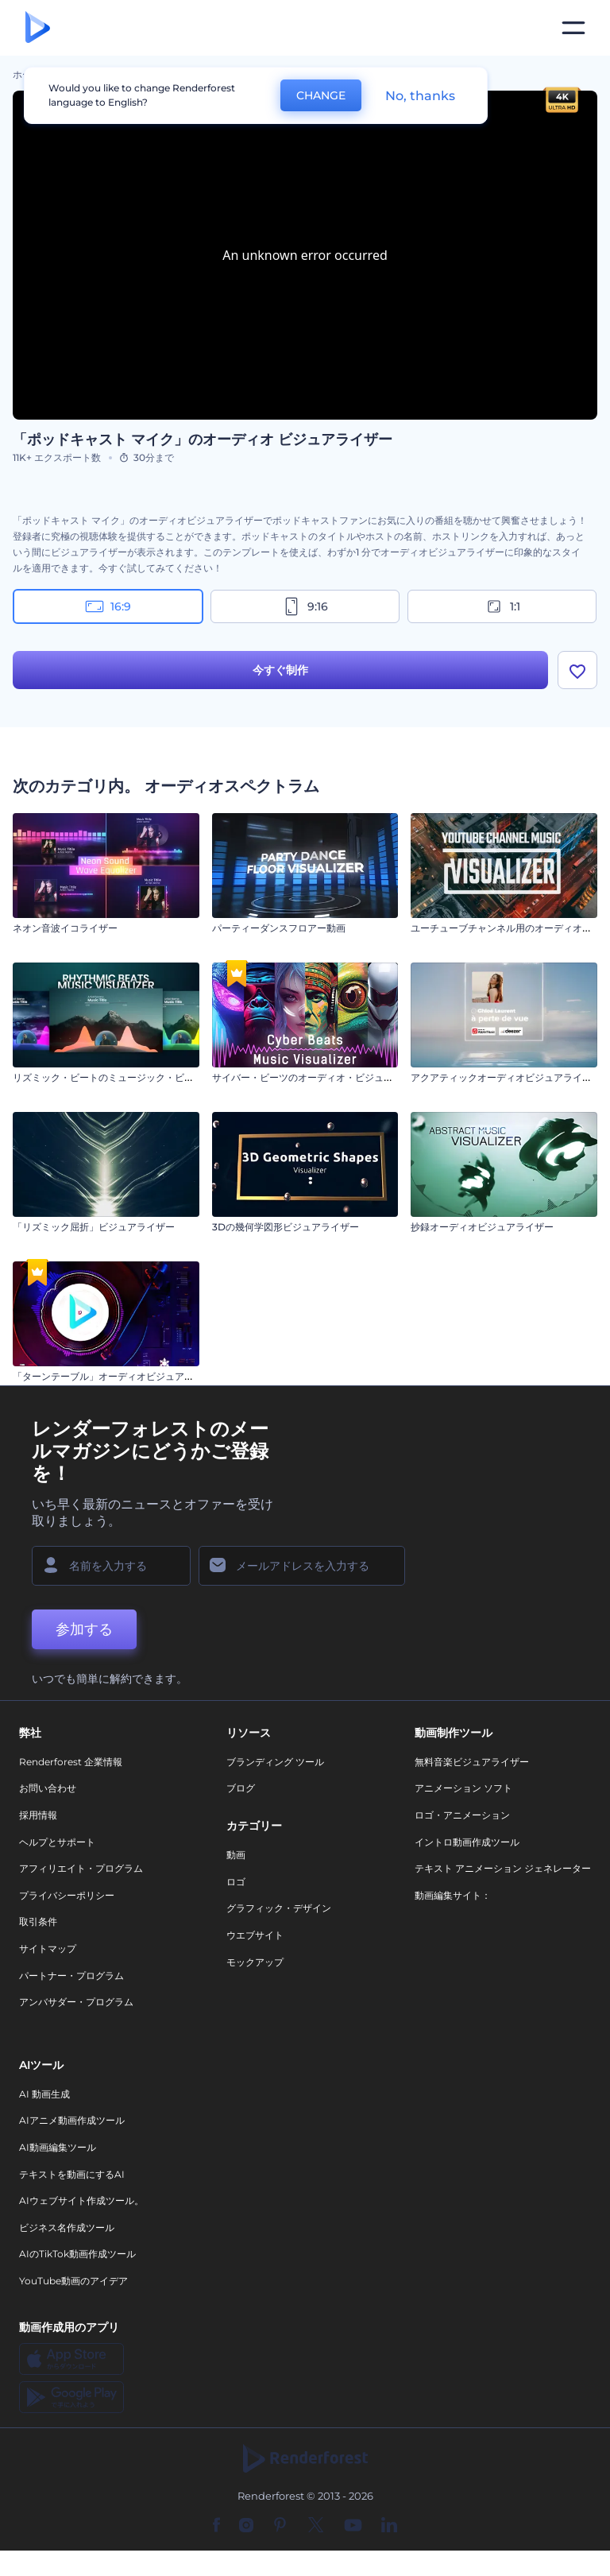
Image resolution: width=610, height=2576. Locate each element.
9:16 (305, 606)
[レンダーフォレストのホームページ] (37, 28)
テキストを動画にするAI (72, 2174)
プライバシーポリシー (66, 1895)
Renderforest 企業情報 (70, 1762)
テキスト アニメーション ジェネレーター (503, 1868)
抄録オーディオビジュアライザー (482, 1227)
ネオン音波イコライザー (65, 928)
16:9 (108, 606)
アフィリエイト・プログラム (81, 1868)
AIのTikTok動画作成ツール (77, 2254)
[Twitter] (316, 2526)
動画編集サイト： (453, 1895)
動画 (235, 1855)
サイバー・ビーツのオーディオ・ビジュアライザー (321, 1077)
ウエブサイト (255, 1935)
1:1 (502, 606)
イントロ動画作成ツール (467, 1842)
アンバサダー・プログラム (76, 2002)
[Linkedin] (389, 2526)
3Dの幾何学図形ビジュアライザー (285, 1227)
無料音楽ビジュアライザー (472, 1762)
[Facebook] (216, 2526)
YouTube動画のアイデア (73, 2281)
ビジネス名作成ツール (66, 2227)
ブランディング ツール (275, 1762)
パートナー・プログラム (71, 1975)
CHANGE (321, 95)
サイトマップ (47, 1948)
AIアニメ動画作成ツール (72, 2121)
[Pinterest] (280, 2526)
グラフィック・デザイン (278, 1909)
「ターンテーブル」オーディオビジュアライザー (117, 1376)
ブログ (240, 1789)
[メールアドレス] (302, 1566)
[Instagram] (246, 2526)
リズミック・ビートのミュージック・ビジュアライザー (132, 1077)
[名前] (111, 1566)
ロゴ (235, 1882)
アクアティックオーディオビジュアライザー (506, 1077)
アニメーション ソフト (463, 1789)
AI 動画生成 (44, 2094)
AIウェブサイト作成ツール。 (81, 2200)
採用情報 (38, 1815)
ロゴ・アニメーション (462, 1815)
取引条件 (38, 1922)
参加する (84, 1629)
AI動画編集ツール (57, 2147)
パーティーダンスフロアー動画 (279, 928)
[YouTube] (353, 2526)
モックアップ (255, 1962)
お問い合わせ (47, 1789)
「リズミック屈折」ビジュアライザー (94, 1227)
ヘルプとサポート (57, 1842)
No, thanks (420, 95)
